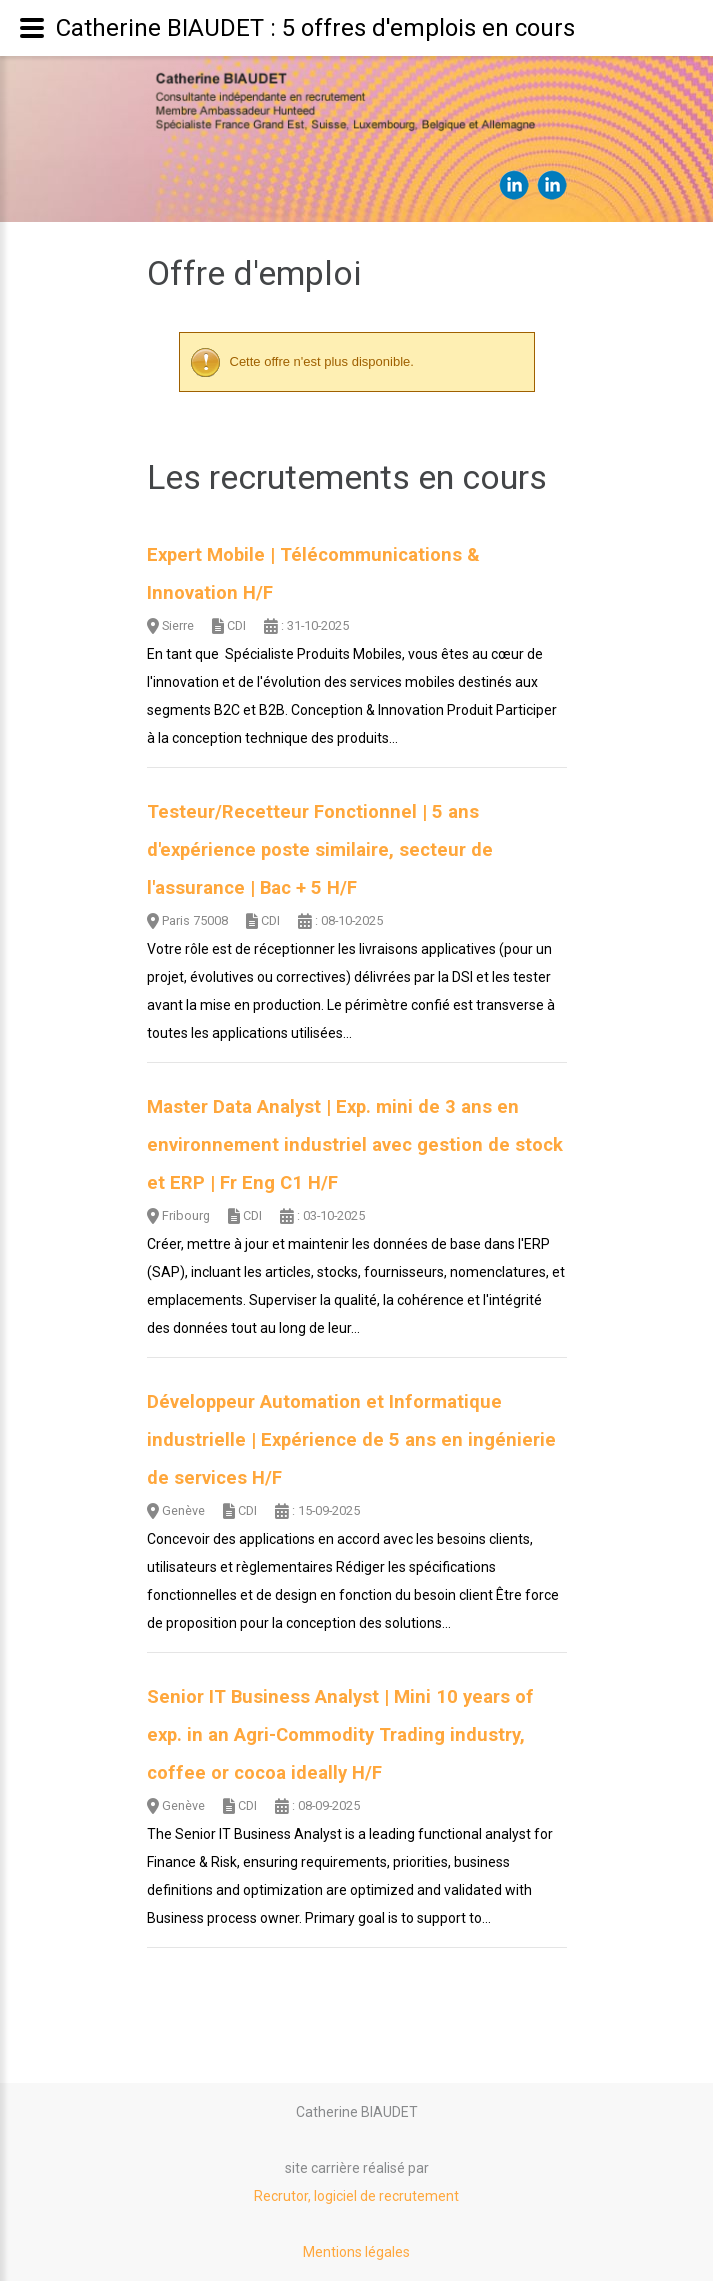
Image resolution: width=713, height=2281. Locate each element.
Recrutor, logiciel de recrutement (356, 2196)
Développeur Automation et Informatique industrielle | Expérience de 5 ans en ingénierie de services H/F (351, 1440)
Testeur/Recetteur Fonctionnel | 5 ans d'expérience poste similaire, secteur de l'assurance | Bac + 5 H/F (320, 850)
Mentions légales (356, 2252)
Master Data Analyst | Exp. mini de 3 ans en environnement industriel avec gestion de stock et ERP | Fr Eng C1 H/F (355, 1145)
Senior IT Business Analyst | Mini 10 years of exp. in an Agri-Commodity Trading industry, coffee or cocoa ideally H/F (340, 1735)
